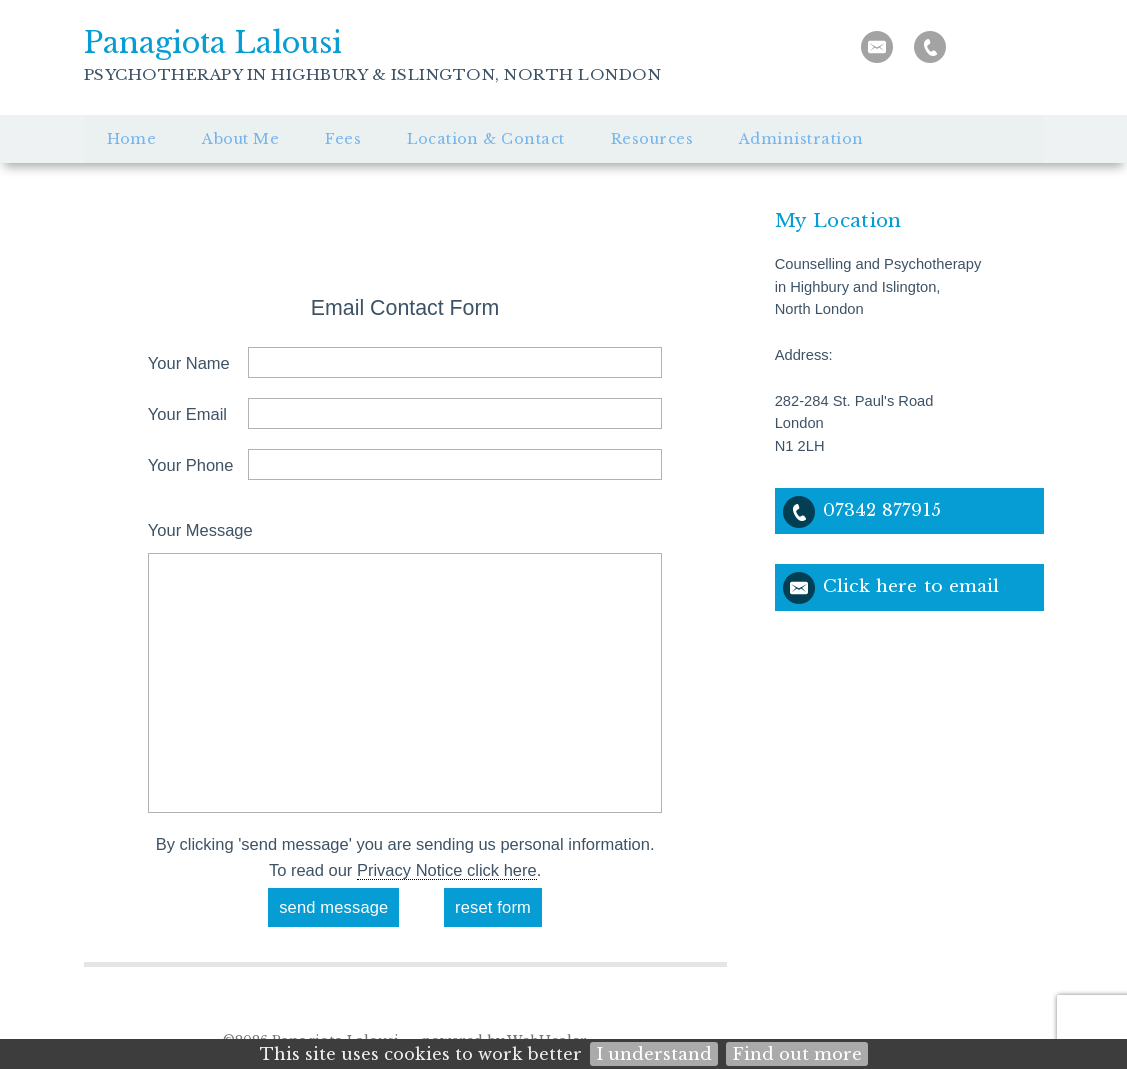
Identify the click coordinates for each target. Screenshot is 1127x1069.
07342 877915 (882, 510)
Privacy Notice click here (447, 870)
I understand (654, 1054)
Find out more (797, 1054)
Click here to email (911, 586)
